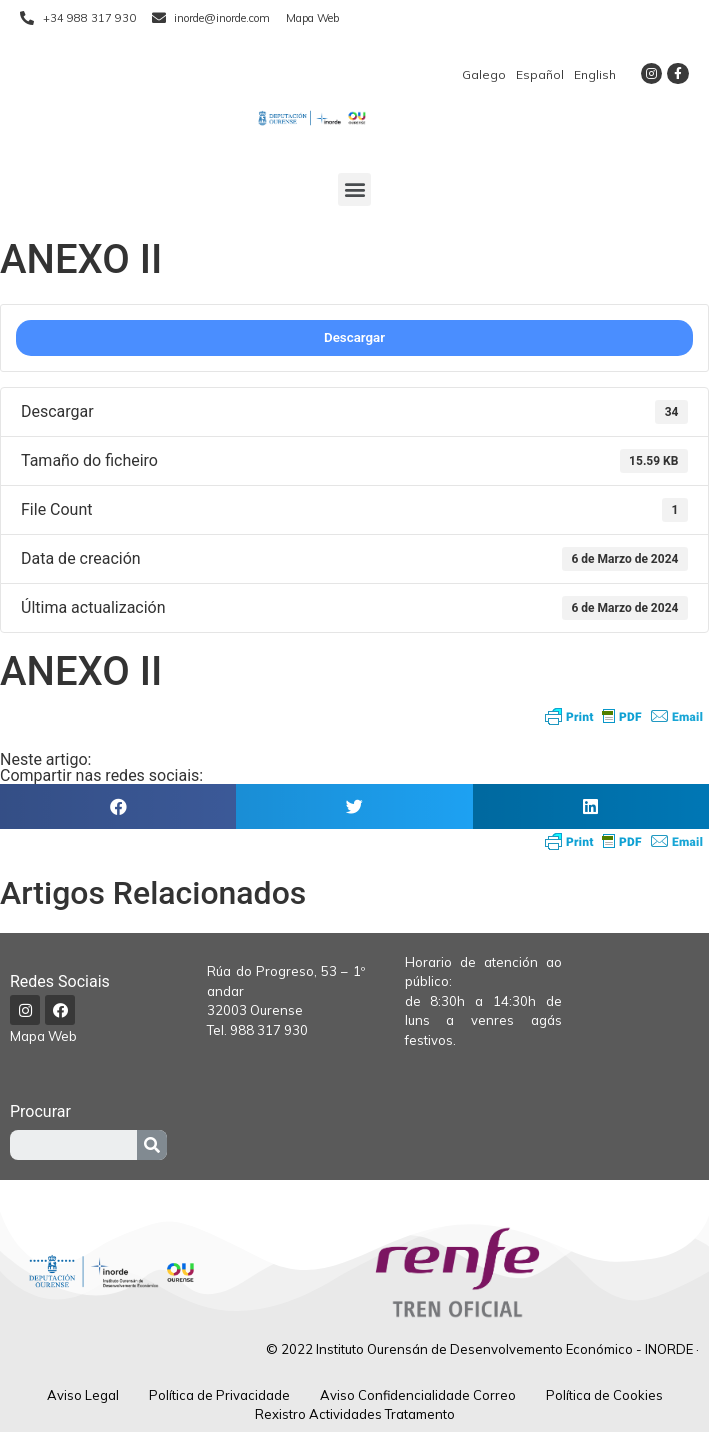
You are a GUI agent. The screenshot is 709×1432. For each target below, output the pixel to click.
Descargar (354, 337)
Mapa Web (43, 1036)
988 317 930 (269, 1030)
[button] (354, 189)
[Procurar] (152, 1145)
